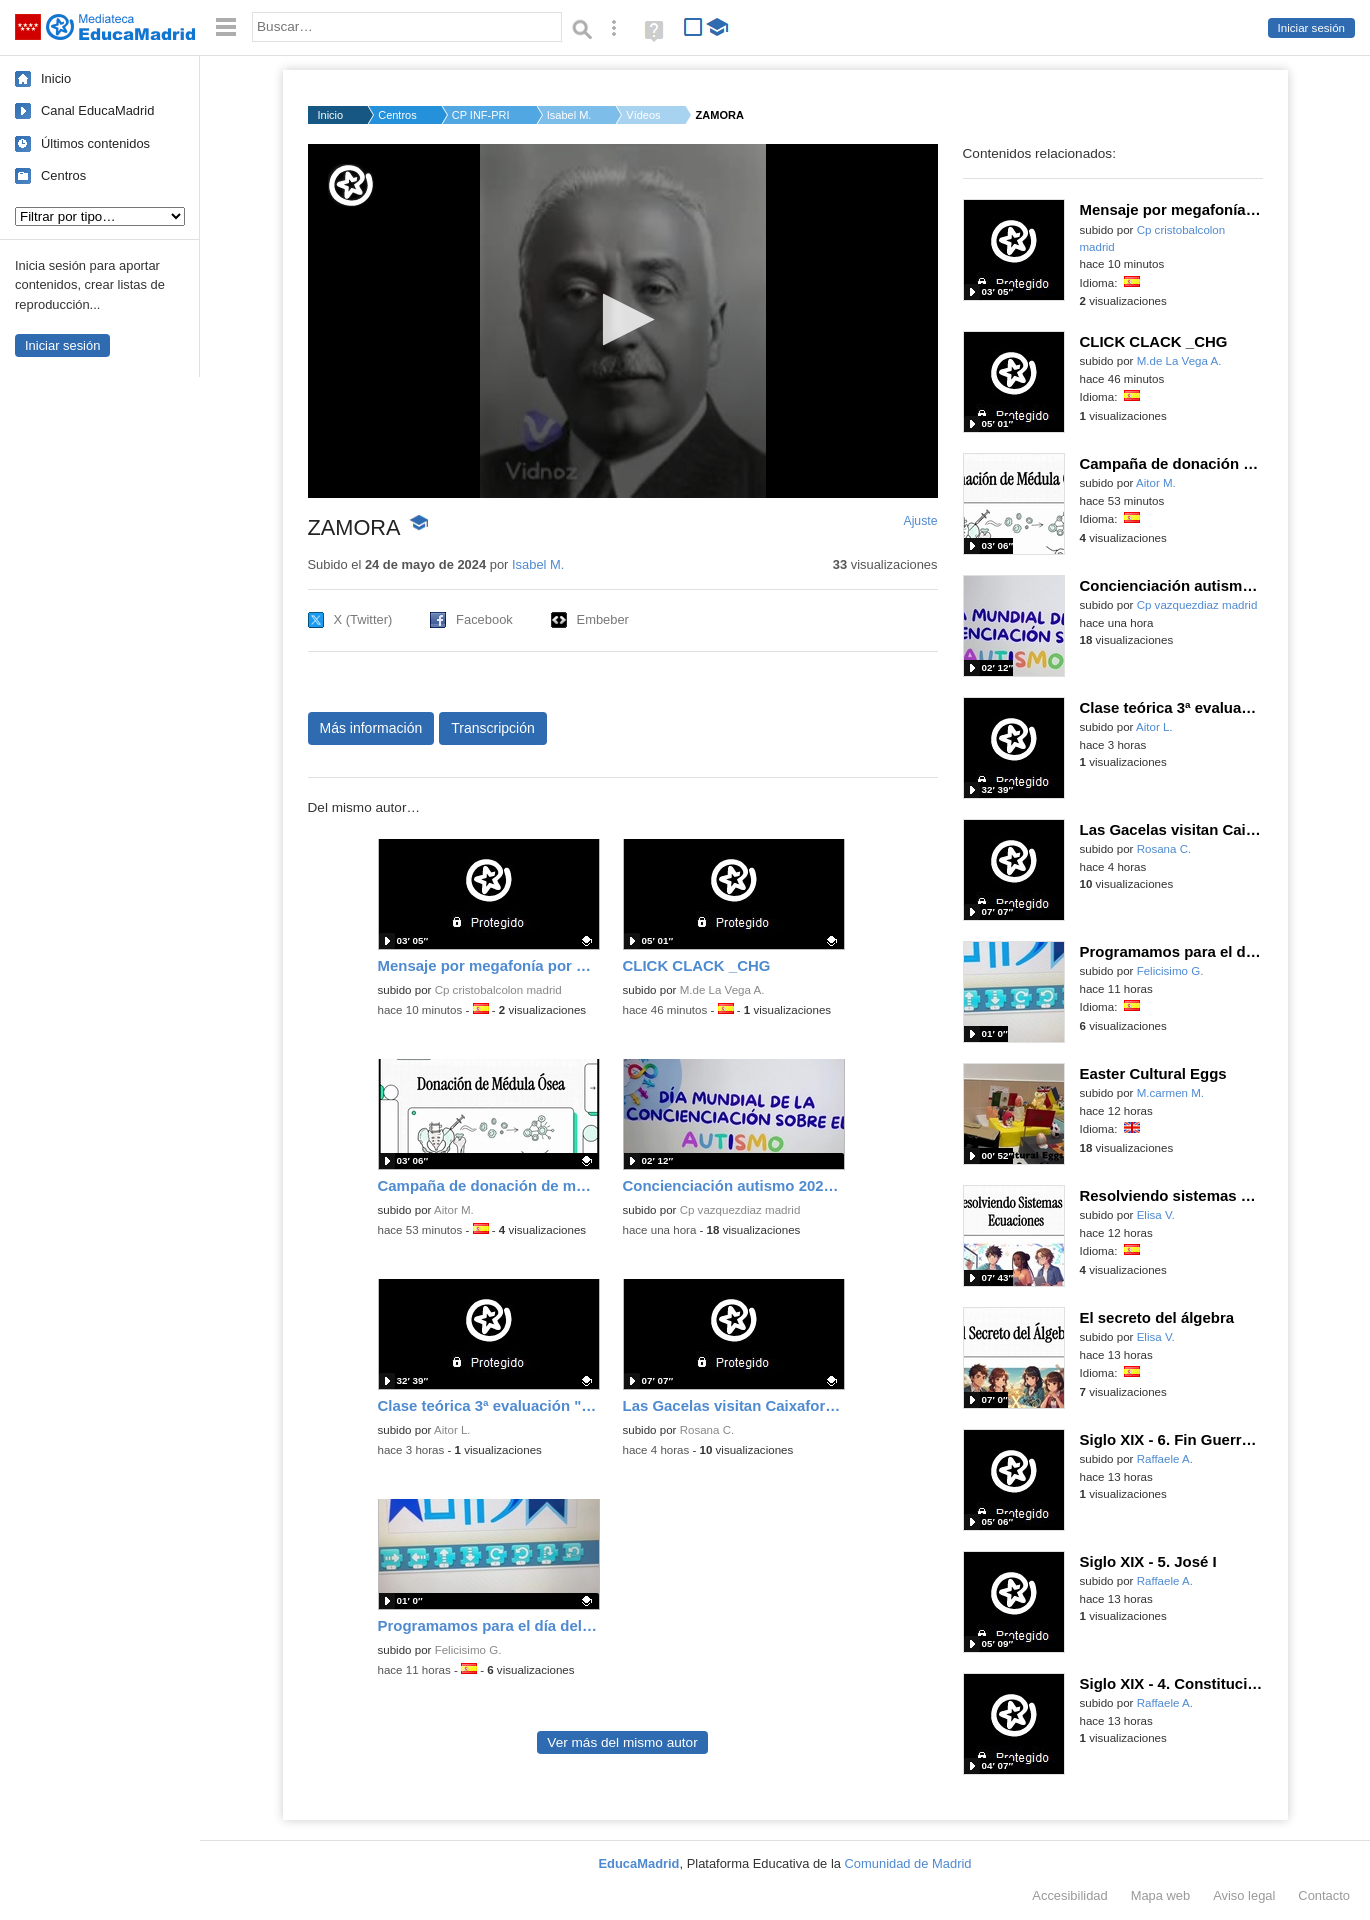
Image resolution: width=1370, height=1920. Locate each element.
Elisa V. (1156, 1215)
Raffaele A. (1165, 1459)
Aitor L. (452, 1430)
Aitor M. (454, 1210)
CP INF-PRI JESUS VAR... (482, 115)
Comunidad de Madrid (908, 1863)
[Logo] (351, 185)
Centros (63, 175)
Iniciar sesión (1311, 28)
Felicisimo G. (468, 1650)
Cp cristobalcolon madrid (498, 990)
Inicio (56, 78)
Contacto (1324, 1895)
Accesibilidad (1069, 1895)
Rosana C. (707, 1430)
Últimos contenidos (95, 143)
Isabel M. (569, 115)
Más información (371, 728)
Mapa (1161, 1895)
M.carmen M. (1170, 1093)
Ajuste (920, 521)
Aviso (1244, 1895)
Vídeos (643, 115)
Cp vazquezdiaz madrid (740, 1210)
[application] (623, 321)
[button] (622, 319)
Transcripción (493, 728)
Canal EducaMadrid (97, 110)
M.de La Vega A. (722, 990)
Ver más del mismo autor (622, 1742)
